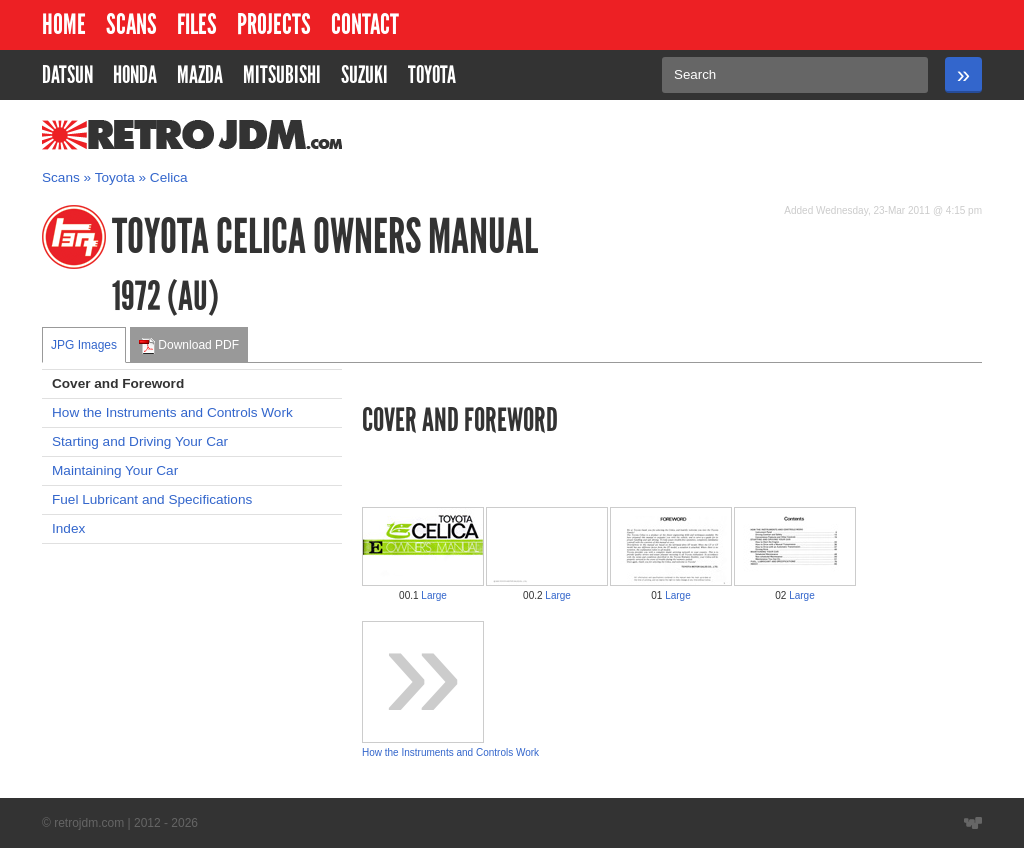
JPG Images (84, 345)
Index (68, 528)
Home (64, 24)
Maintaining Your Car (115, 470)
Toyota (115, 177)
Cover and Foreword (118, 383)
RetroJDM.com (140, 135)
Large (434, 595)
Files (197, 24)
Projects (274, 24)
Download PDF (189, 346)
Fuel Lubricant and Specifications (152, 499)
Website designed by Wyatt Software (973, 823)
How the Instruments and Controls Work (172, 412)
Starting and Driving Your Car (140, 441)
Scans (131, 24)
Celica (169, 177)
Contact (365, 24)
